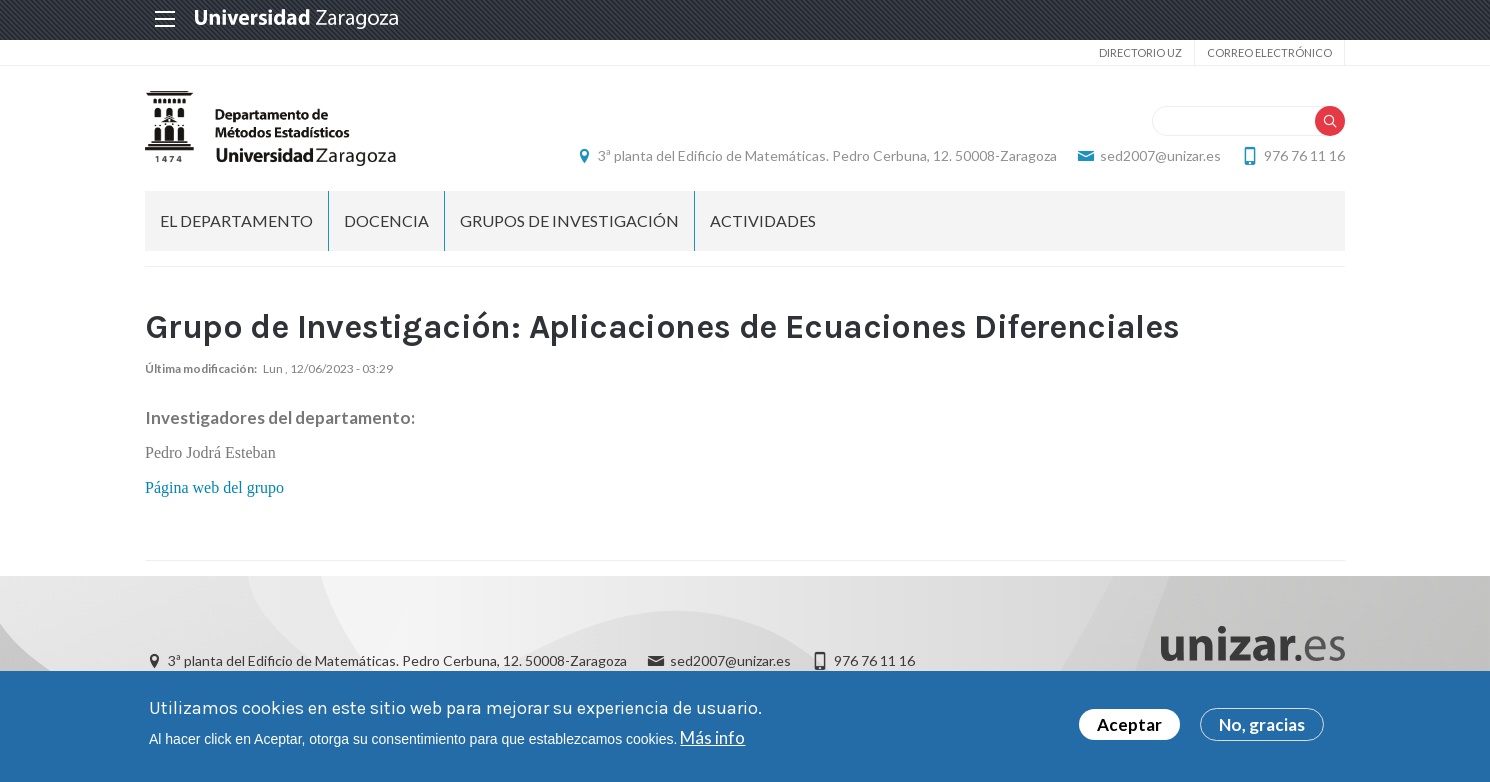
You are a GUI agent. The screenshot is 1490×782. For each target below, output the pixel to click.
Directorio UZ (1140, 52)
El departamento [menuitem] (236, 220)
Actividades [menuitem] (763, 220)
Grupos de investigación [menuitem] (569, 220)
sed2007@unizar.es (1160, 155)
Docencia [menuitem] (386, 220)
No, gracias (1262, 725)
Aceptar (1129, 725)
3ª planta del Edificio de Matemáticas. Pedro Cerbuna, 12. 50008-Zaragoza (827, 155)
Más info (712, 737)
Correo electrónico (1269, 52)
